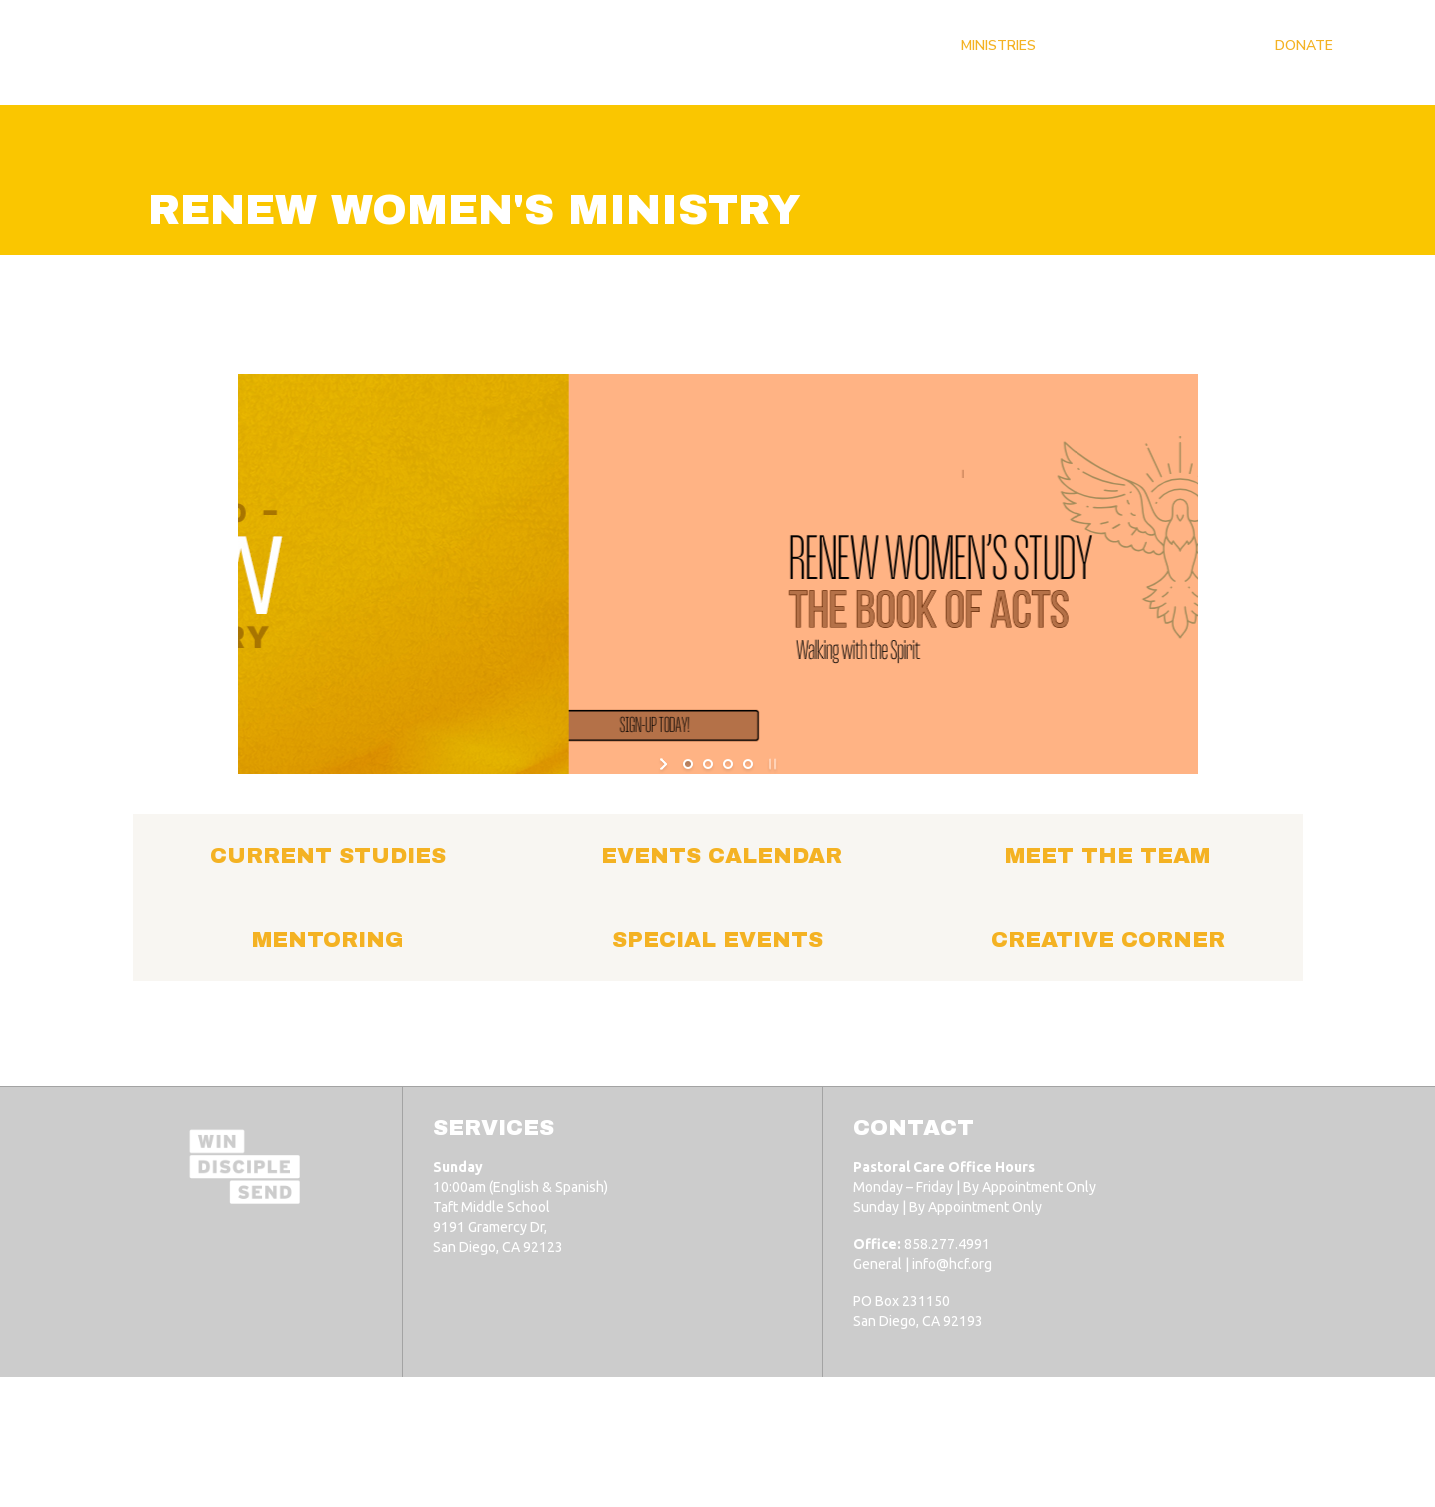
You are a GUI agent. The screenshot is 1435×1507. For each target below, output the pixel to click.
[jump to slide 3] (728, 764)
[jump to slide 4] (748, 764)
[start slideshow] (665, 764)
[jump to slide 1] (688, 764)
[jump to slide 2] (708, 764)
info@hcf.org (952, 1264)
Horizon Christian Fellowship (300, 1439)
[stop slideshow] (770, 764)
